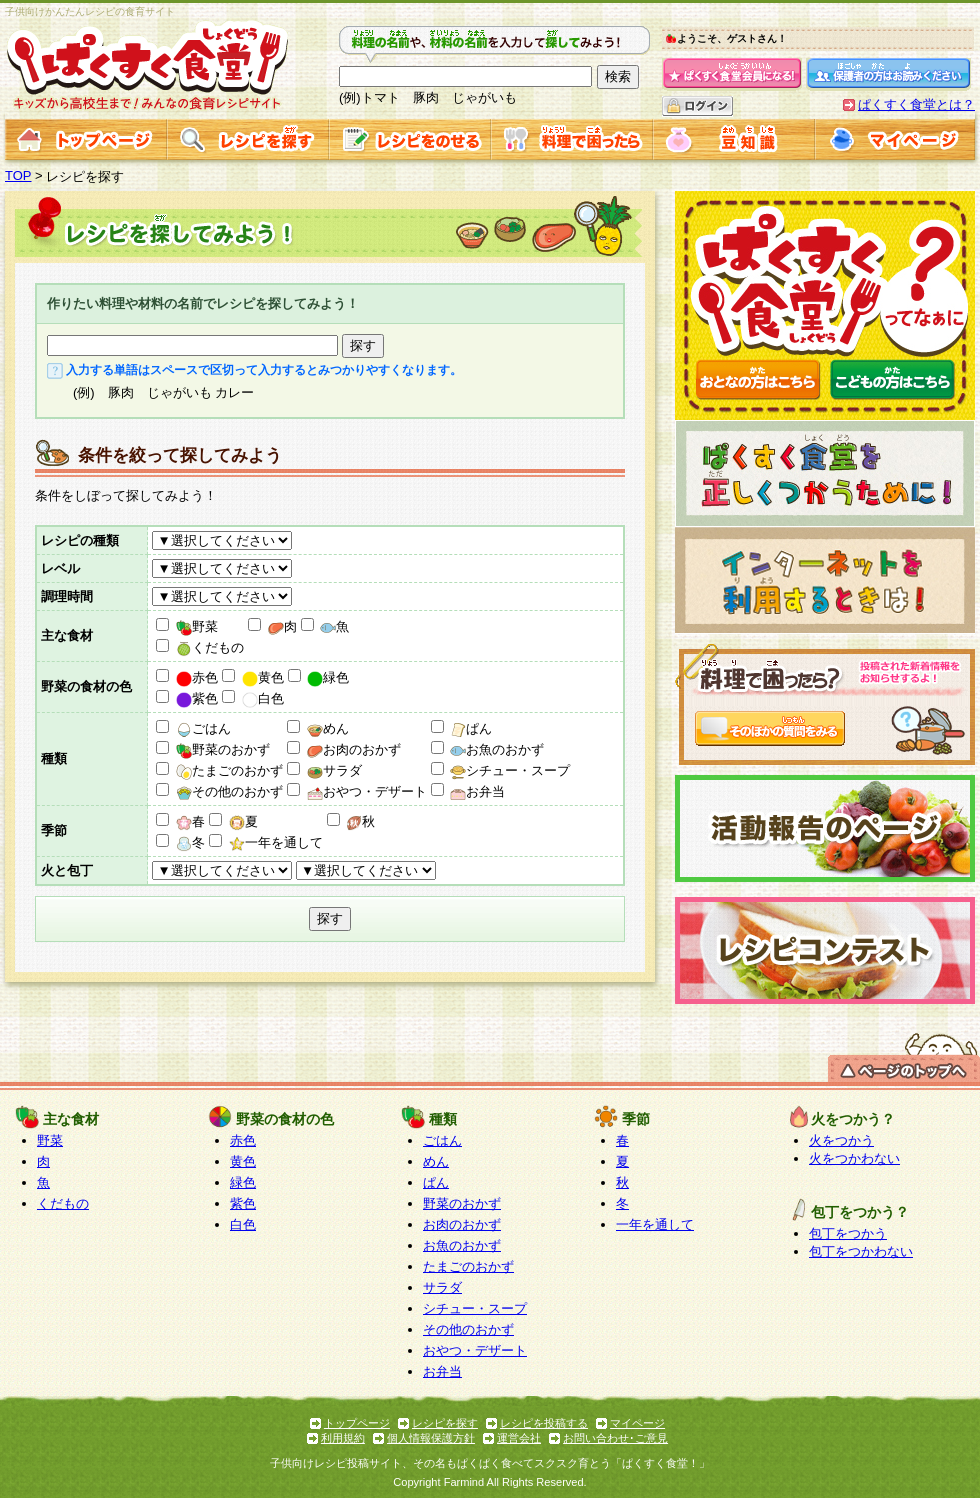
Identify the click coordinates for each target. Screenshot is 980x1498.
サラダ (334, 770)
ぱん (471, 728)
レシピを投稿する (544, 1423)
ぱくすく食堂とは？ (916, 104)
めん (328, 728)
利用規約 (343, 1438)
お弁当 (477, 791)
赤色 (197, 677)
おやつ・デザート (367, 791)
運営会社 (519, 1438)
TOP (18, 175)
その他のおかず (229, 791)
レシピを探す (445, 1423)
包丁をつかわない (861, 1251)
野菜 (197, 626)
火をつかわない (854, 1158)
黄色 (263, 677)
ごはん (203, 728)
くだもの (210, 647)
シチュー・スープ (510, 770)
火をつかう (841, 1140)
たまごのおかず (229, 770)
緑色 (328, 677)
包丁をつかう (848, 1233)
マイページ (637, 1423)
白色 (263, 698)
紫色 (197, 698)
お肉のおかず (354, 749)
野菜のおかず (223, 749)
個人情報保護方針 (431, 1438)
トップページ (357, 1423)
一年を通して (276, 842)
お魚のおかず (497, 749)
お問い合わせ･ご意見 (615, 1438)
